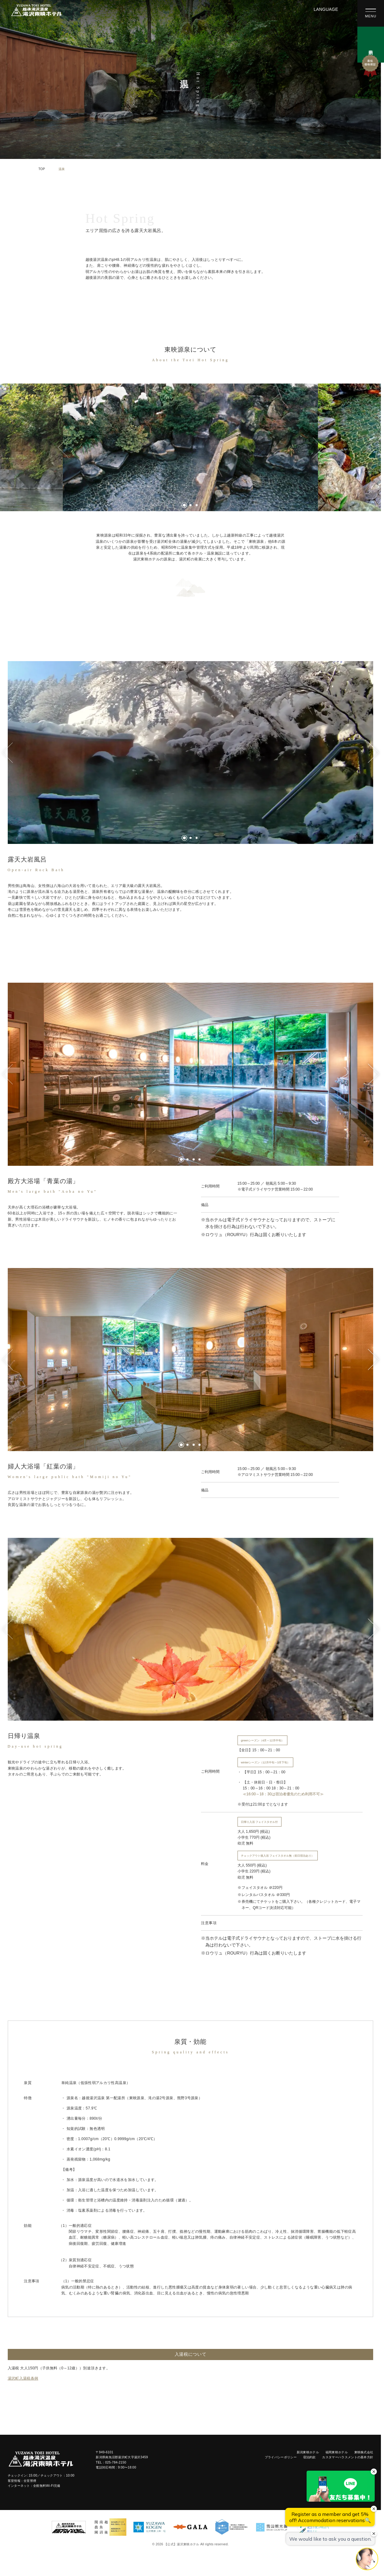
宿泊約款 (309, 2457)
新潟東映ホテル (308, 2452)
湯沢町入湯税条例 (23, 2378)
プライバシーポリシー (281, 2457)
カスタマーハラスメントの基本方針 (347, 2457)
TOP (41, 169)
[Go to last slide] (63, 447)
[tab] (184, 505)
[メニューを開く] (370, 13)
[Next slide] (318, 447)
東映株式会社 (363, 2452)
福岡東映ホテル (336, 2452)
